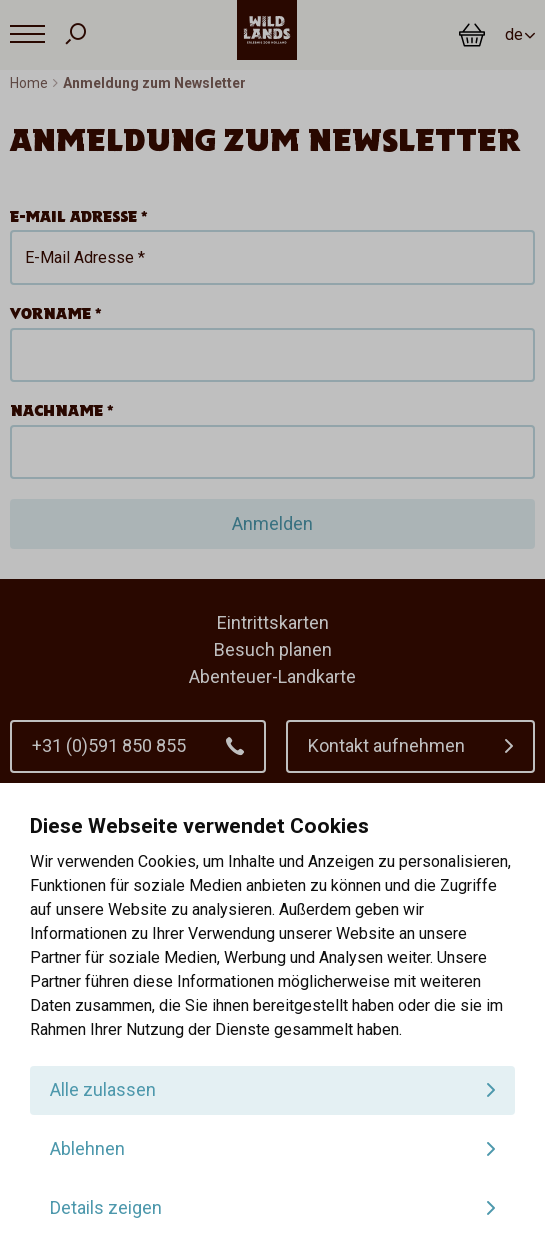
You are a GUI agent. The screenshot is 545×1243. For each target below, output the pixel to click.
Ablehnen (87, 1148)
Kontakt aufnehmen (386, 745)
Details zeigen (106, 1207)
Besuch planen (273, 649)
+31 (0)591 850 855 (109, 745)
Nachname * (62, 410)
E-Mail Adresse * (79, 216)
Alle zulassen (103, 1089)
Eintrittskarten (273, 622)
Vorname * (56, 313)
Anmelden (272, 523)
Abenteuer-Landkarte (272, 676)
